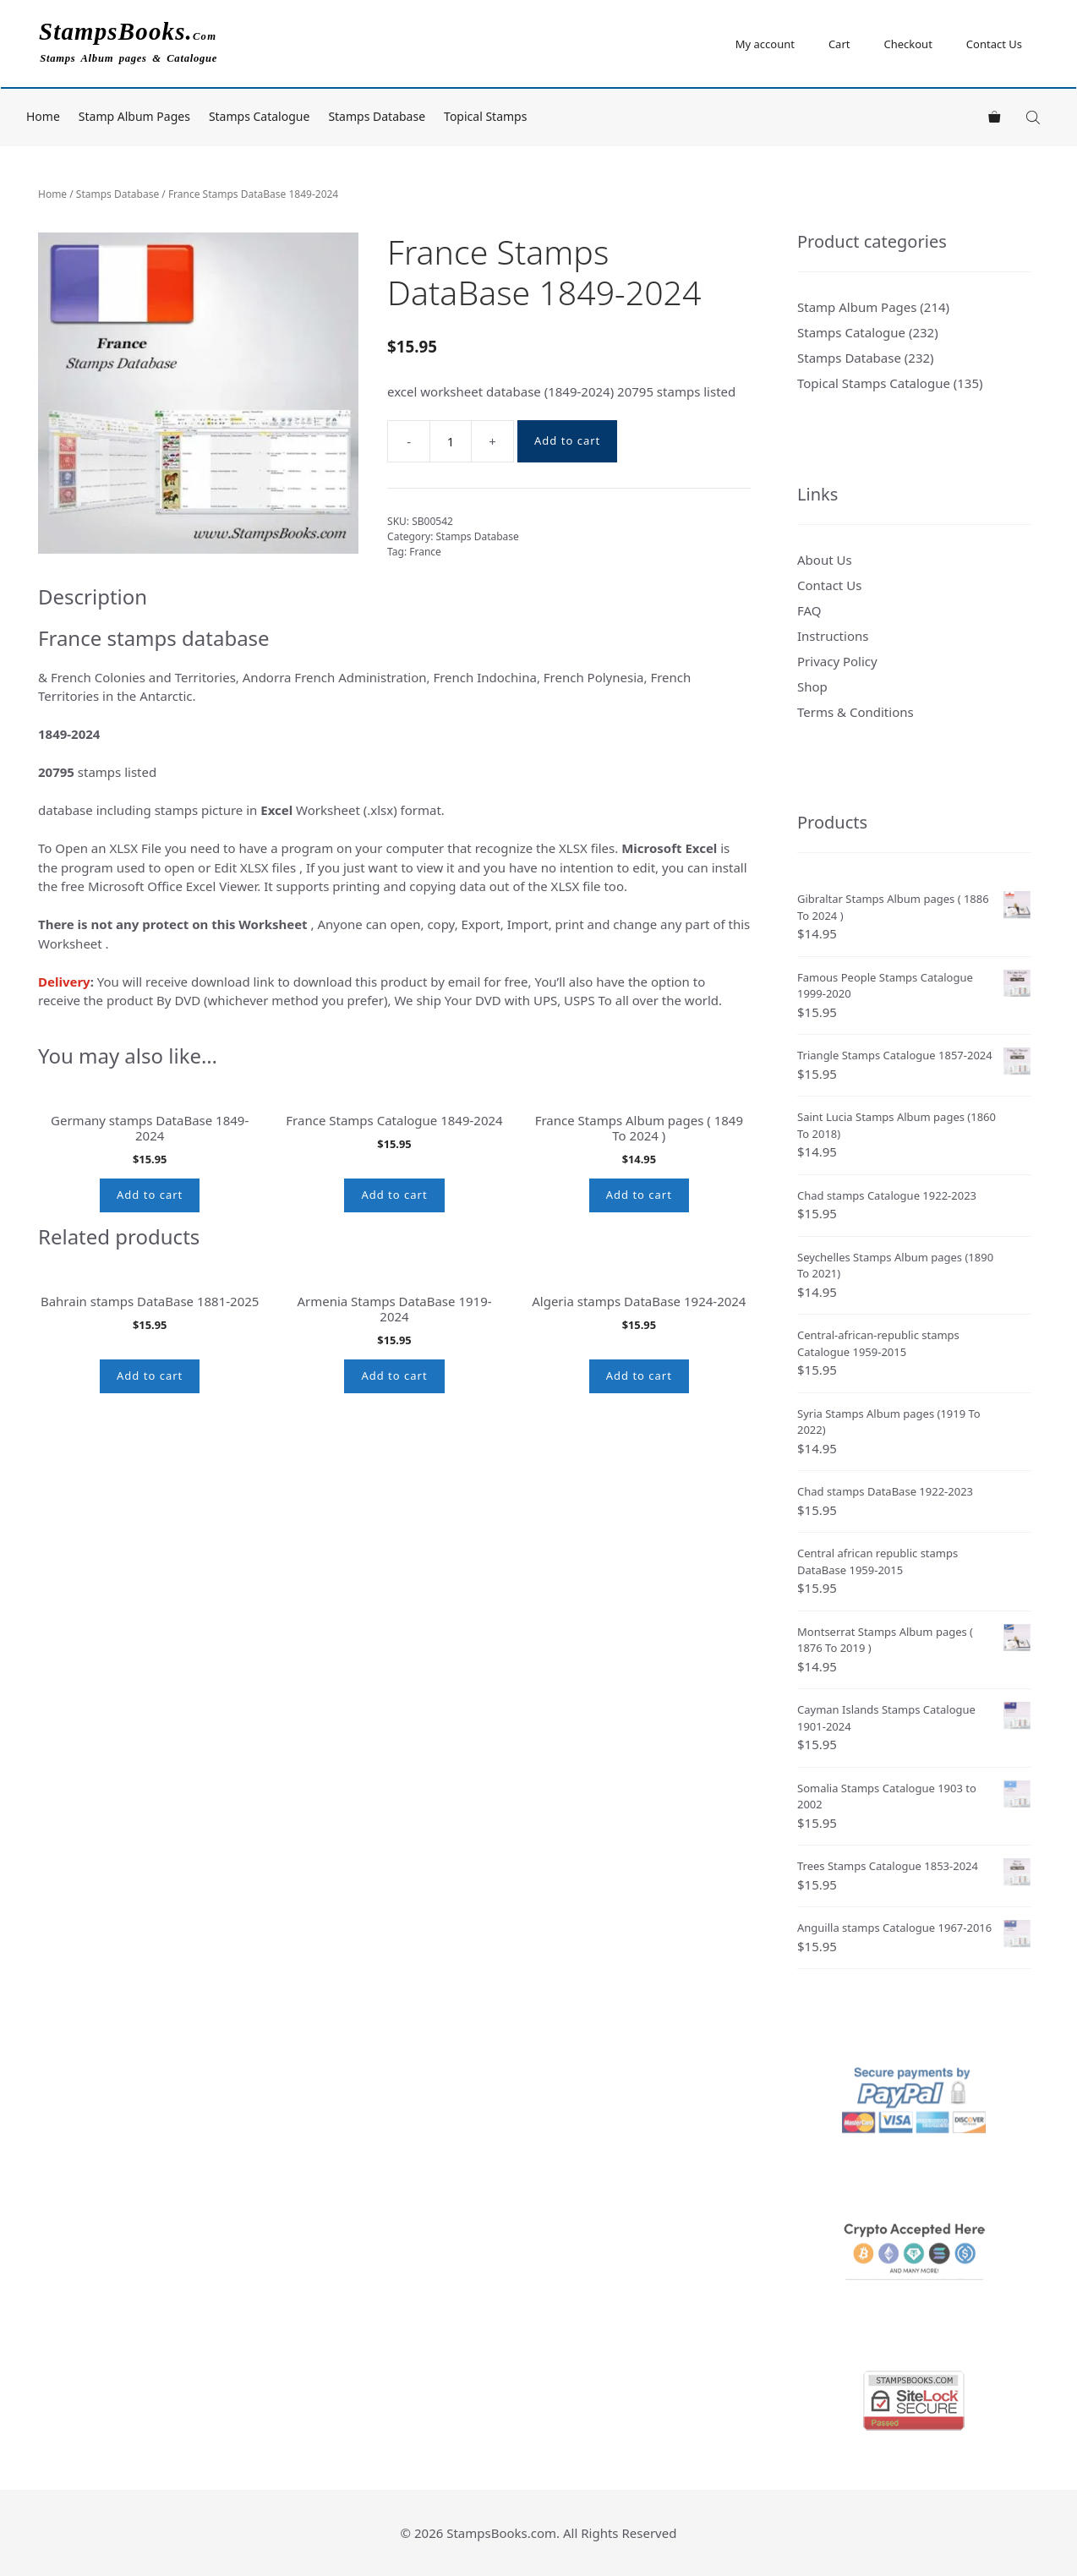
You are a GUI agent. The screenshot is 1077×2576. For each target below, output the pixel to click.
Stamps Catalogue (259, 116)
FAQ (809, 610)
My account (765, 44)
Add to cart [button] (150, 1404)
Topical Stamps (485, 116)
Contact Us (994, 44)
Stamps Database (376, 116)
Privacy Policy (837, 661)
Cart (839, 44)
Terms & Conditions (855, 711)
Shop (812, 686)
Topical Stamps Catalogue (873, 383)
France (425, 551)
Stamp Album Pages (134, 116)
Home (43, 116)
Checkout (907, 44)
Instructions (832, 635)
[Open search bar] (1034, 117)
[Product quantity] (450, 441)
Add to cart (567, 440)
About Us (824, 559)
